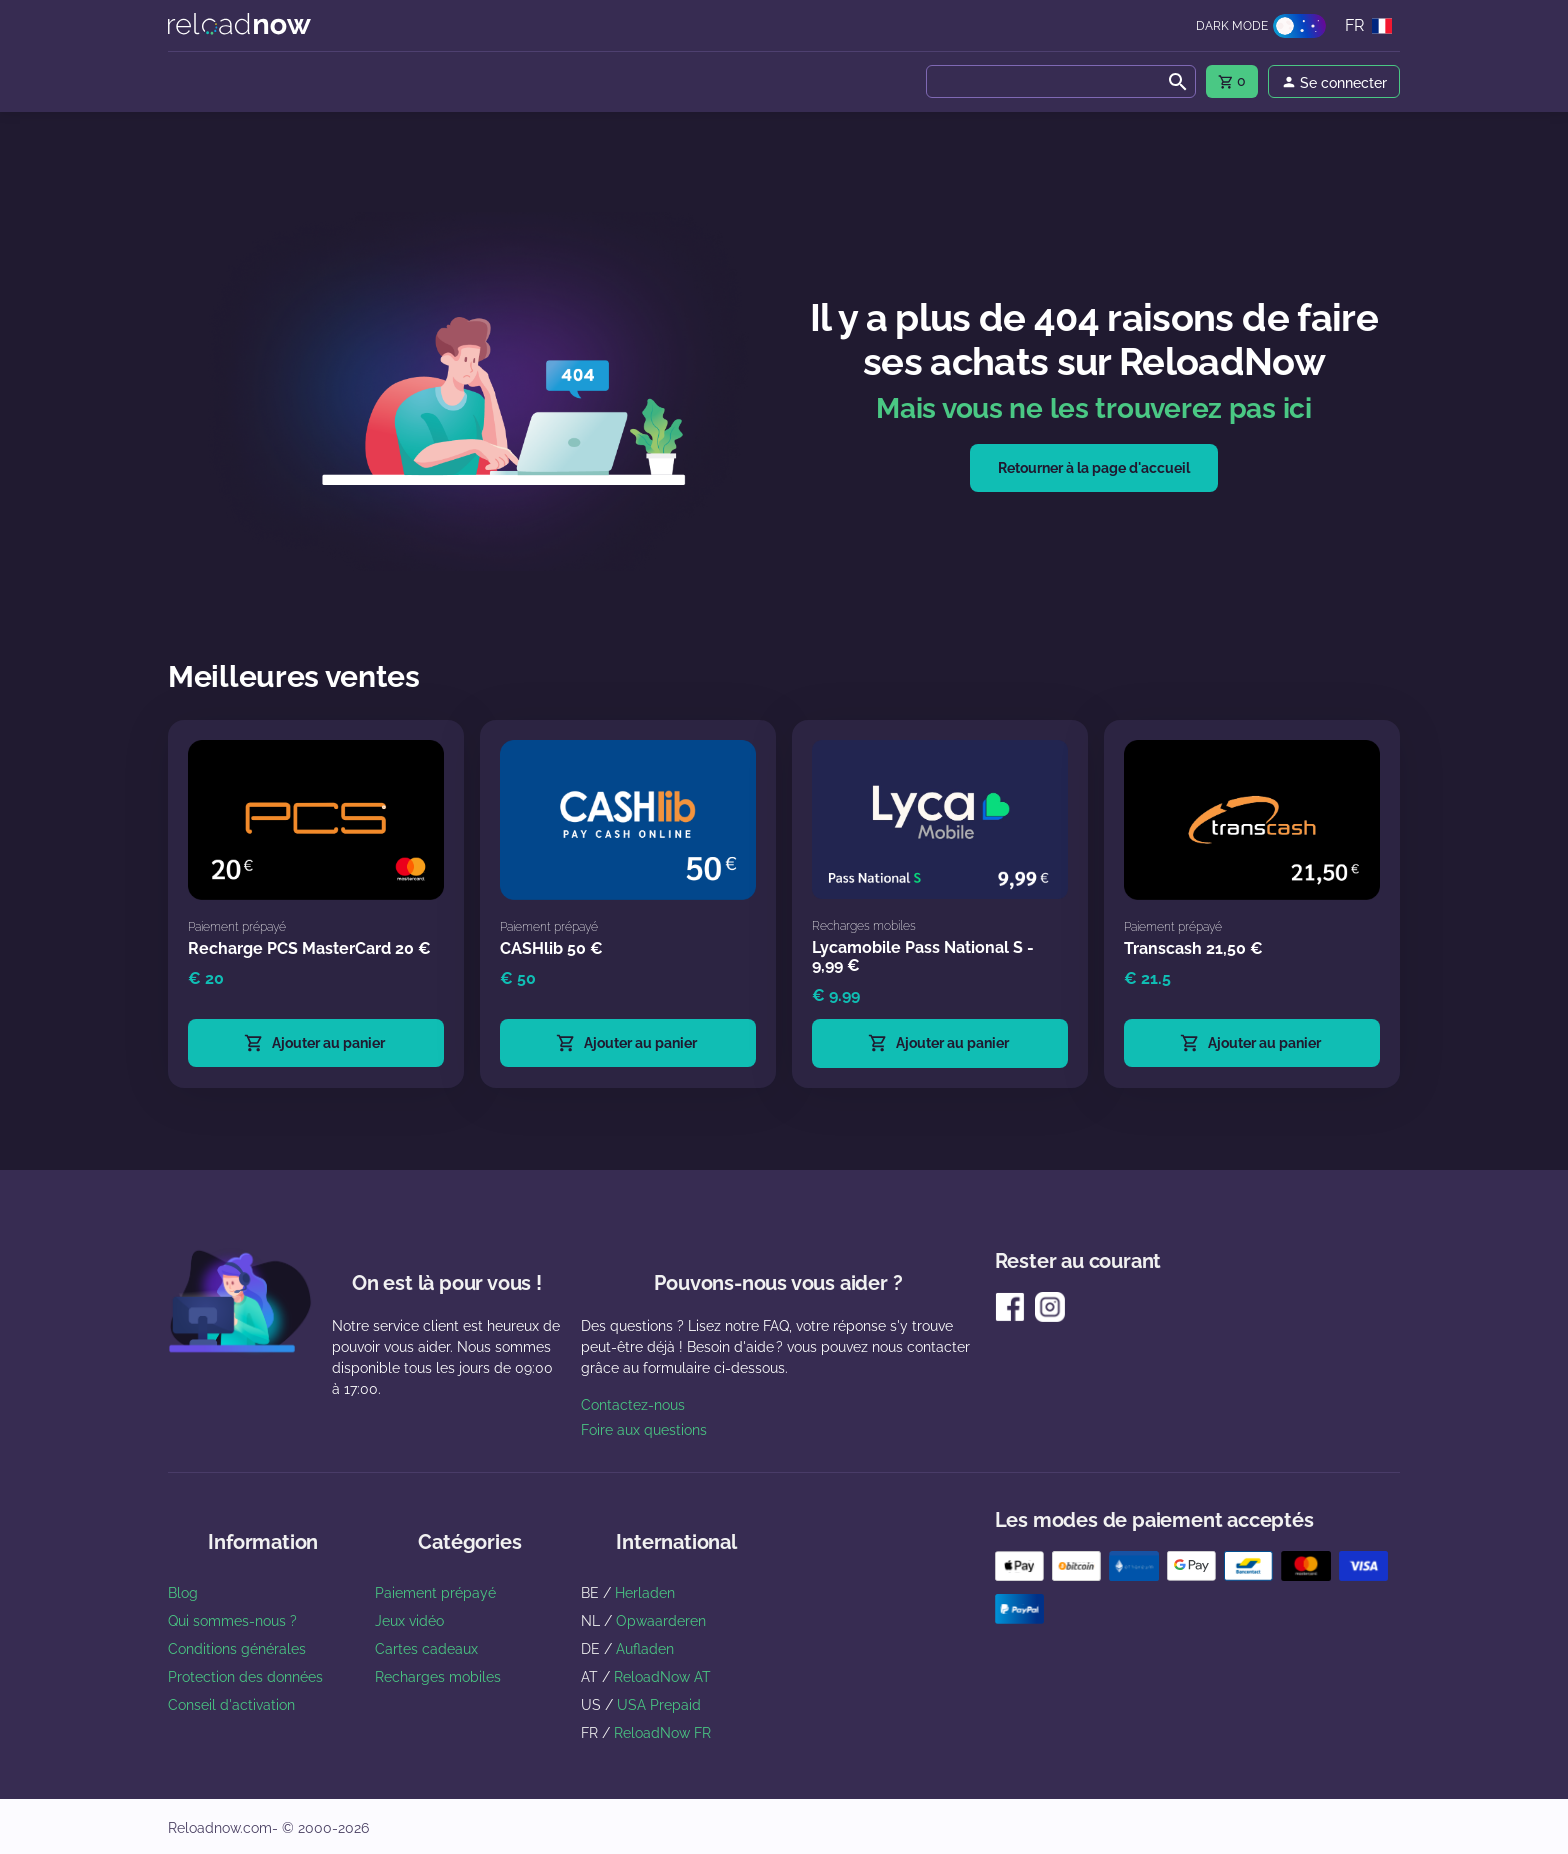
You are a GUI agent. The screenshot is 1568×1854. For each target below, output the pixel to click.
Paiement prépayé (435, 1593)
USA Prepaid (659, 1705)
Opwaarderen (661, 1621)
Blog (183, 1593)
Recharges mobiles (438, 1677)
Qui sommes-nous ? (232, 1621)
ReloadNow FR (662, 1733)
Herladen (645, 1593)
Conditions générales (237, 1649)
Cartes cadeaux (426, 1649)
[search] (1061, 81)
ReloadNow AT (662, 1677)
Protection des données (245, 1677)
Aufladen (645, 1649)
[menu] (1232, 81)
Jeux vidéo (409, 1621)
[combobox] (1061, 81)
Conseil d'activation (231, 1705)
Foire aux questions (644, 1430)
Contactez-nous (633, 1405)
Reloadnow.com (220, 1828)
